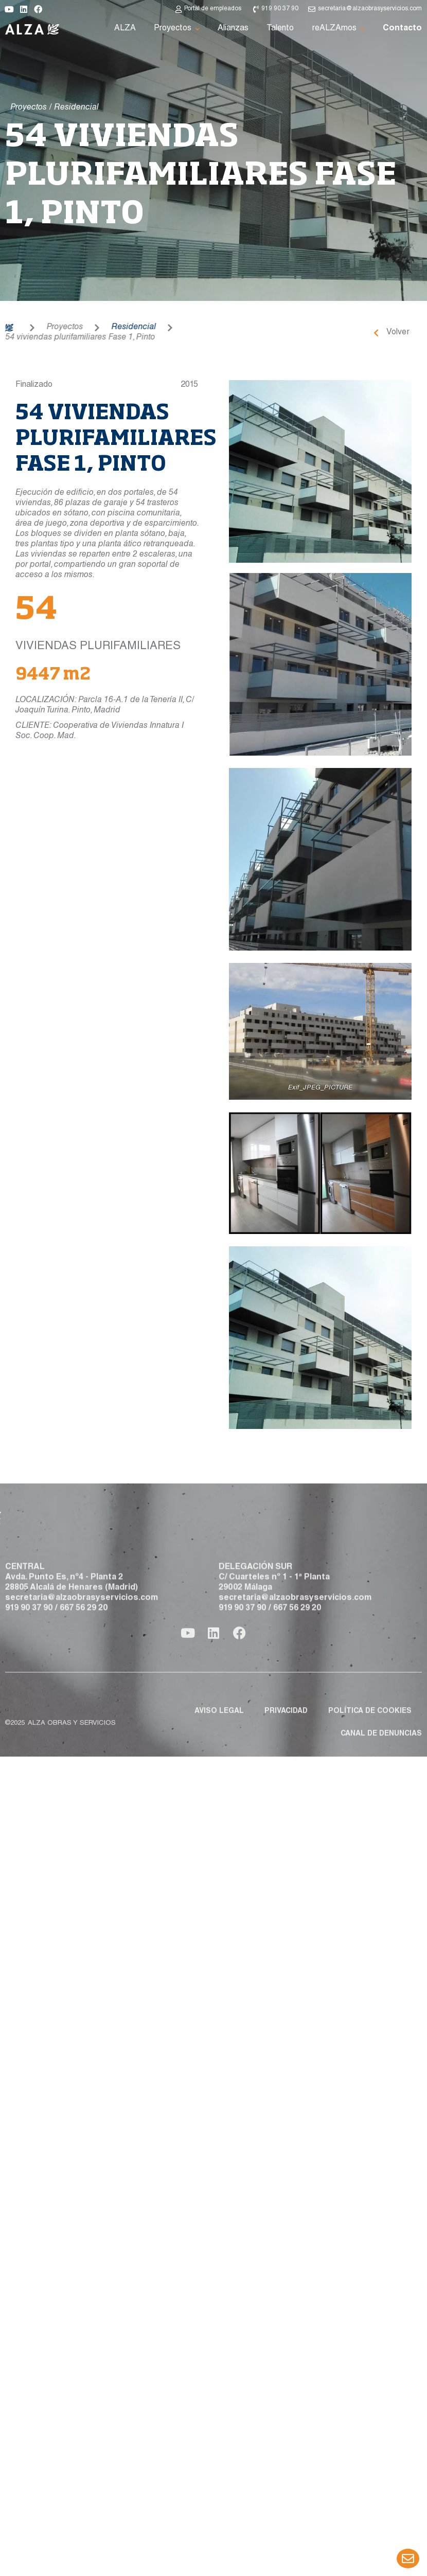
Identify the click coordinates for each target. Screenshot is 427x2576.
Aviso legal (219, 1754)
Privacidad (286, 1754)
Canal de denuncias (381, 1777)
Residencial (89, 328)
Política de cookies (370, 1754)
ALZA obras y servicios (72, 1766)
